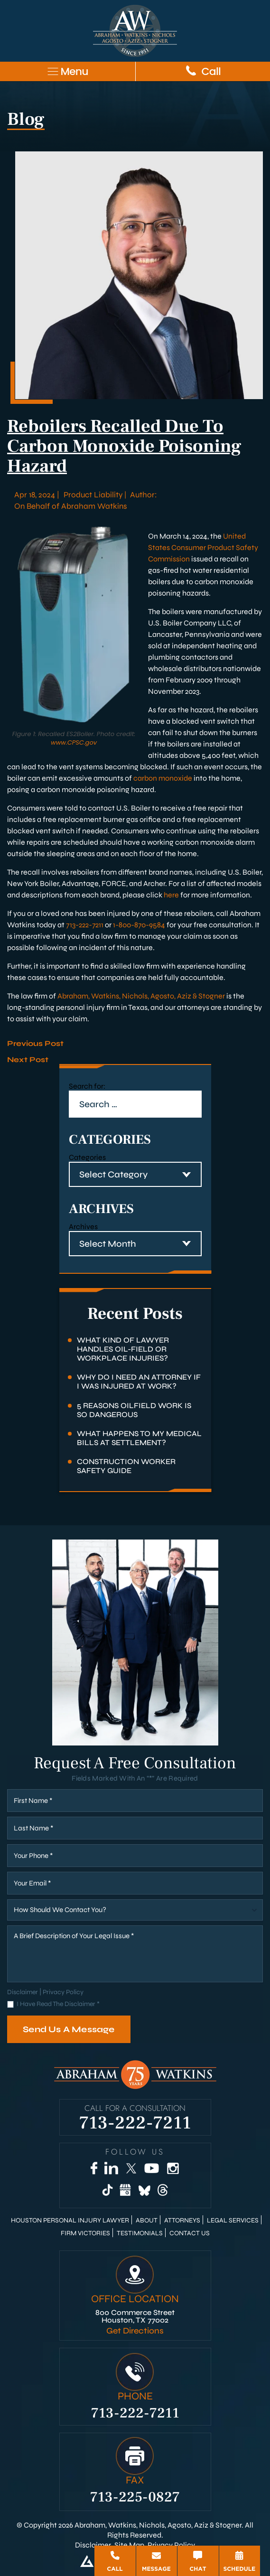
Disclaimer (22, 1992)
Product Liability (93, 495)
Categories (87, 1157)
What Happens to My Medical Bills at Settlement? (139, 1438)
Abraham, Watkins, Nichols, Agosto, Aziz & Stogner (141, 995)
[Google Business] (125, 2190)
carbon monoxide (162, 778)
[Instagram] (173, 2168)
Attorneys (182, 2220)
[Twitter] (131, 2168)
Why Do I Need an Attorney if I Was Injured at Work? (139, 1381)
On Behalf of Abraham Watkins (70, 506)
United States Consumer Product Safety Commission (203, 547)
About (147, 2220)
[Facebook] (94, 2168)
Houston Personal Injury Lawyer (70, 2220)
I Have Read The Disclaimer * (58, 2004)
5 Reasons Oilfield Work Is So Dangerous (134, 1410)
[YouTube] (151, 2168)
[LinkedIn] (111, 2168)
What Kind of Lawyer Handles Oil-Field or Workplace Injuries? (123, 1349)
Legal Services (233, 2220)
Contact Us (189, 2233)
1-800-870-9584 (139, 924)
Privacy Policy (63, 1992)
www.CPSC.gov (74, 742)
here (171, 894)
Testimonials (140, 2233)
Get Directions (135, 2330)
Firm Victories (85, 2233)
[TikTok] (107, 2190)
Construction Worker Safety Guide (126, 1466)
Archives (83, 1226)
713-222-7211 (84, 924)
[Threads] (163, 2190)
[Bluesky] (144, 2190)
